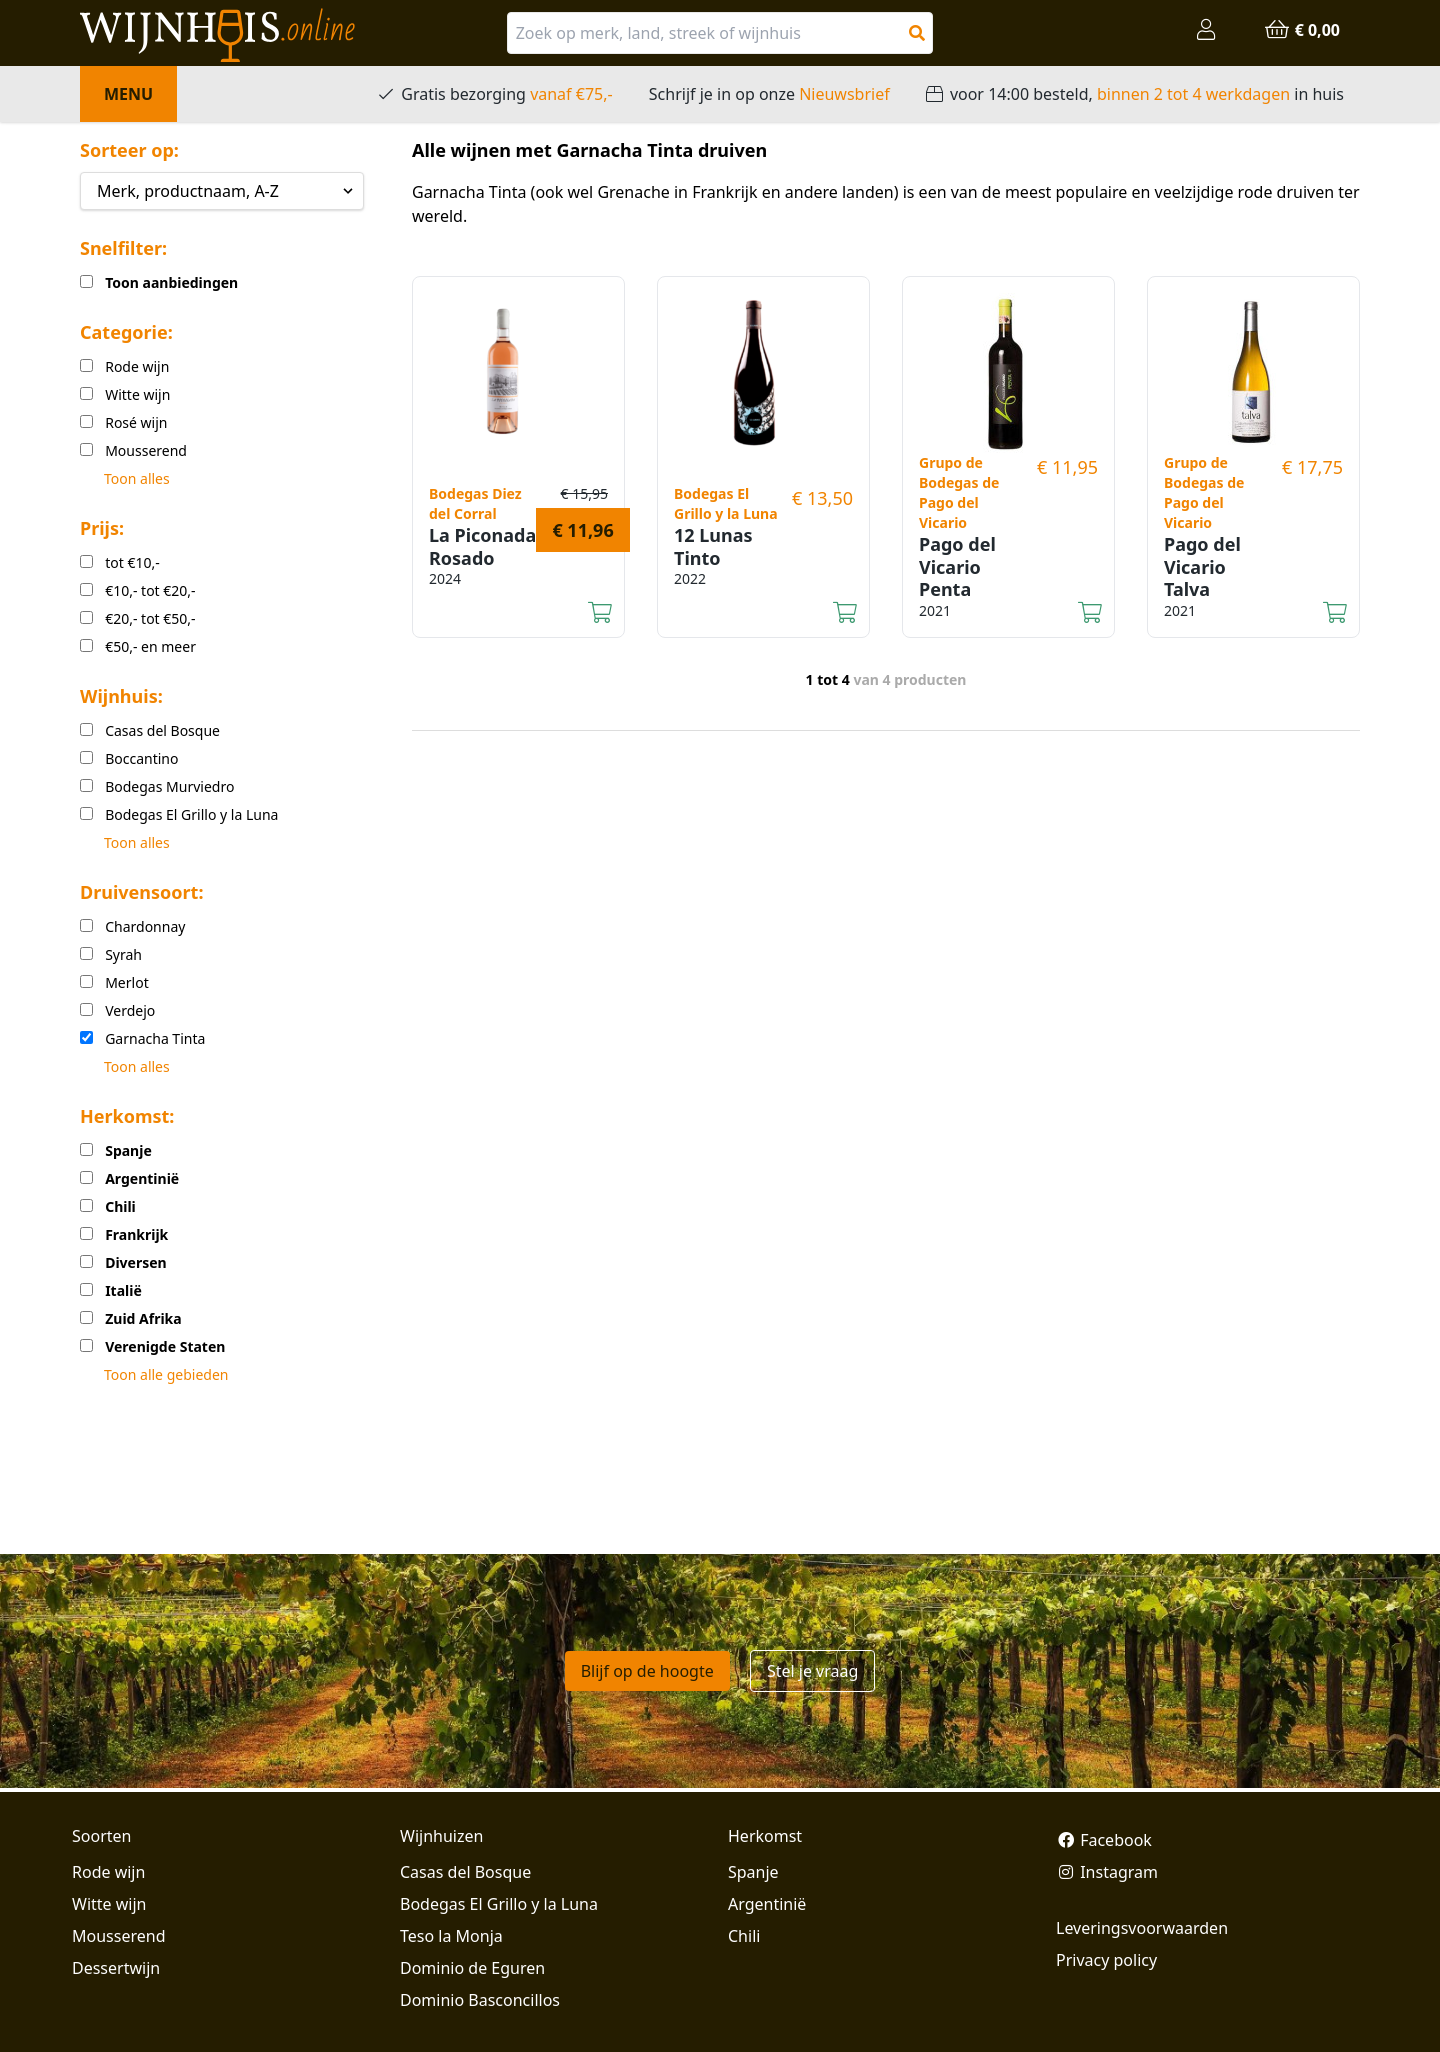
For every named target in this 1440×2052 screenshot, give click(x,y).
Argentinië (767, 1904)
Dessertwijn (116, 1968)
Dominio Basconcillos (480, 2000)
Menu (128, 94)
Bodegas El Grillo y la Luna (499, 1904)
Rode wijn (108, 1872)
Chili (744, 1936)
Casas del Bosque (465, 1872)
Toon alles (137, 478)
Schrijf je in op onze (769, 94)
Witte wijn (109, 1904)
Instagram (1107, 1872)
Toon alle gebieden (166, 1374)
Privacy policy (1106, 1960)
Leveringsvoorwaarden (1142, 1928)
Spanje (753, 1872)
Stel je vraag (812, 1671)
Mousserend (118, 1936)
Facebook (1104, 1840)
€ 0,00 (1302, 30)
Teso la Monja (451, 1936)
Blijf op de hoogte (647, 1671)
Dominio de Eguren (472, 1968)
